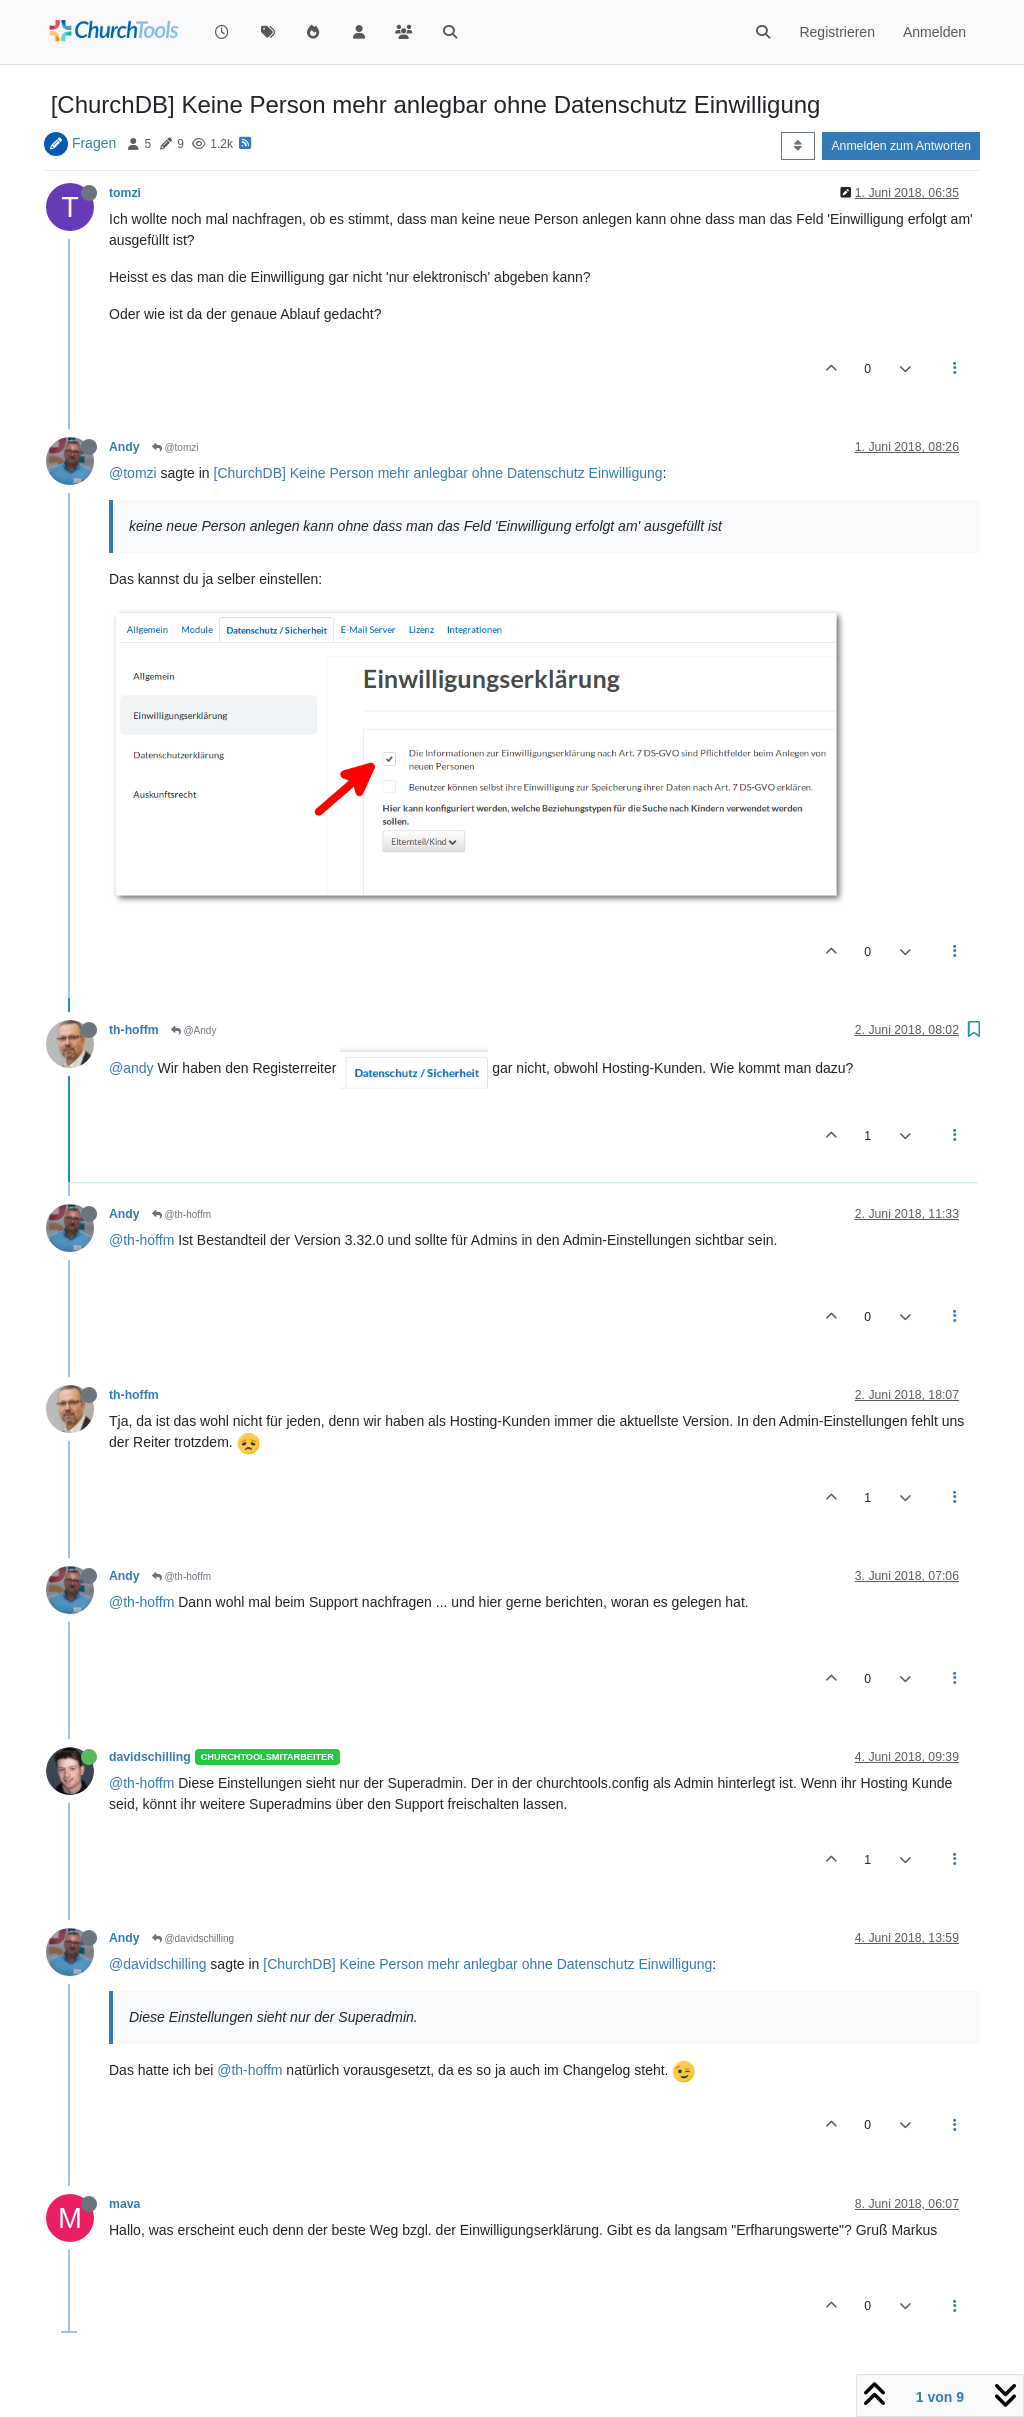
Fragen (94, 143)
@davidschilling (193, 1938)
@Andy (194, 1030)
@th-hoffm (181, 1214)
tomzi (125, 193)
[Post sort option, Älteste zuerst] (797, 146)
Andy (124, 447)
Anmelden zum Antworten (901, 146)
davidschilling (150, 1757)
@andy (131, 1068)
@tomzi (175, 447)
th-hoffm (134, 1030)
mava (124, 2204)
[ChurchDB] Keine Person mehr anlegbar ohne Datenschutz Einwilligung (438, 473)
